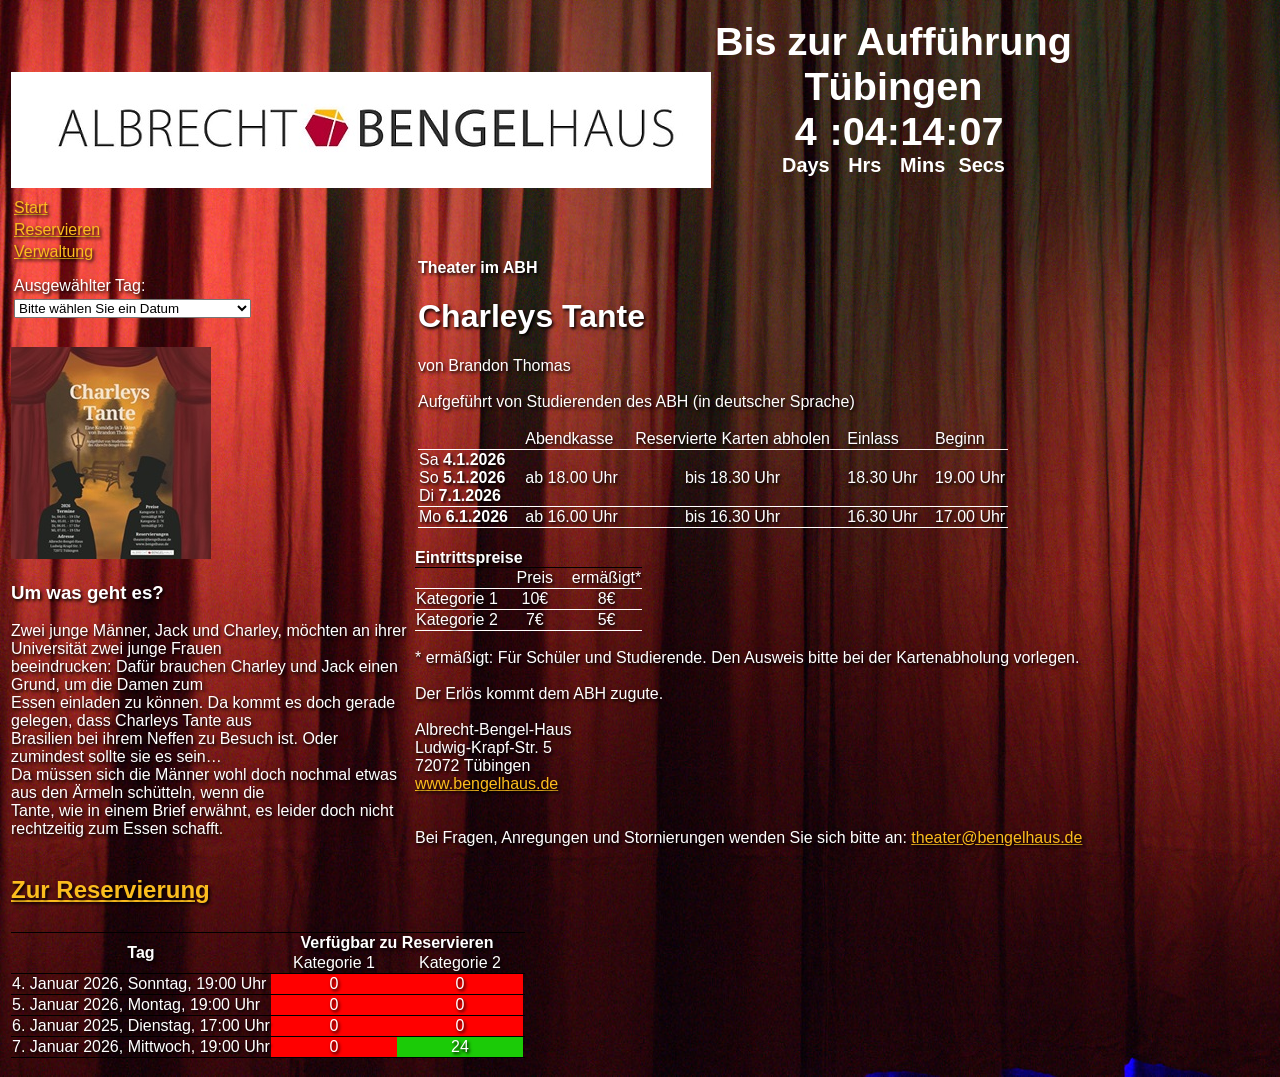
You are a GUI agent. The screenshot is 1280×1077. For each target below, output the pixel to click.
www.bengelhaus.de (486, 783)
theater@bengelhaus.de (996, 837)
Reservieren (57, 229)
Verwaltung (53, 251)
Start (31, 207)
